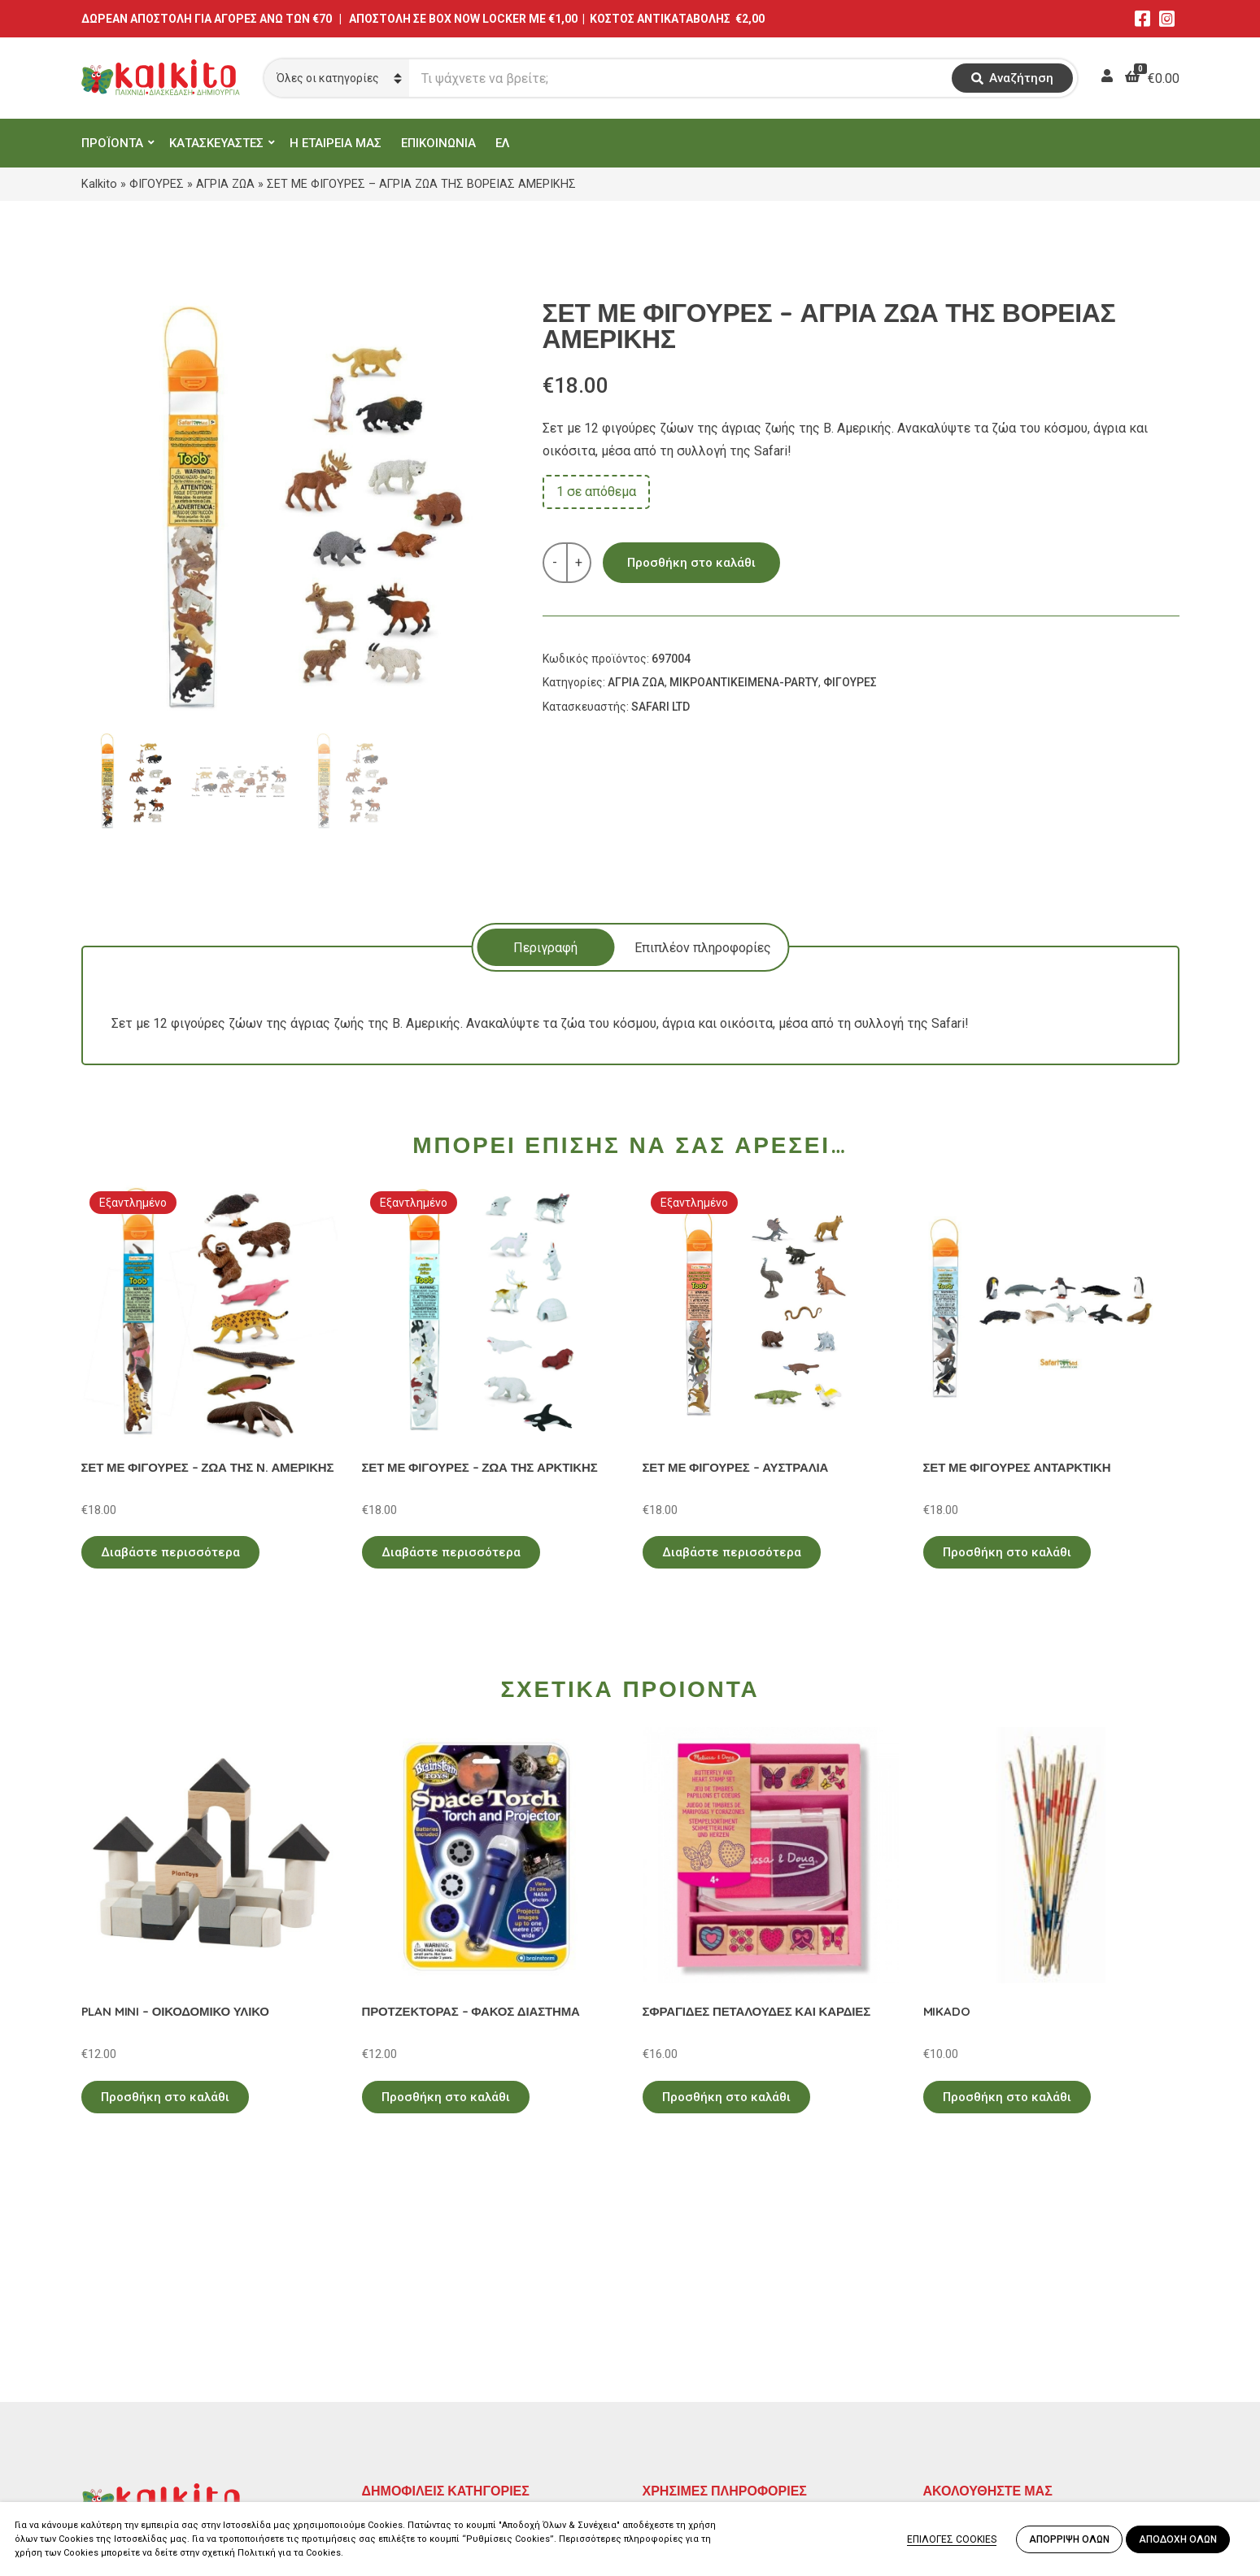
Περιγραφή (545, 947)
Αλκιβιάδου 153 (127, 2440)
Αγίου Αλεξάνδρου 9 (139, 2362)
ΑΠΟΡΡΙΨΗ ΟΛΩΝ (1069, 2539)
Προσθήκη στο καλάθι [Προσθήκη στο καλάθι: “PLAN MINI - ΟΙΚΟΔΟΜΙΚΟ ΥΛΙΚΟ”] (165, 2097)
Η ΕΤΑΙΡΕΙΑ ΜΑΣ (335, 143)
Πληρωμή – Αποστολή (708, 2374)
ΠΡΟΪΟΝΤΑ (112, 143)
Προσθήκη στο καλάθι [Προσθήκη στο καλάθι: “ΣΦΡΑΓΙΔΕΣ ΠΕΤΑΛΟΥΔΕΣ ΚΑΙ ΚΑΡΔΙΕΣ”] (726, 2097)
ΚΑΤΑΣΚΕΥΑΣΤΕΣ (216, 143)
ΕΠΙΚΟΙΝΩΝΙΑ (438, 143)
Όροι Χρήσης (680, 2351)
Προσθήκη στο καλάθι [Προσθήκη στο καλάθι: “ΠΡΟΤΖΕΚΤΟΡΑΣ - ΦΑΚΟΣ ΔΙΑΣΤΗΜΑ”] (445, 2097)
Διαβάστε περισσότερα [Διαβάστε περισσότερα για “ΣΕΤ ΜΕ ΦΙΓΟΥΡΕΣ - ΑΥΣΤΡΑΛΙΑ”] (731, 1552)
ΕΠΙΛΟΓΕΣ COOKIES (951, 2539)
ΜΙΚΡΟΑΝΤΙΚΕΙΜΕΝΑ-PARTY (743, 682)
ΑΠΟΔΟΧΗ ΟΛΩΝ (1178, 2539)
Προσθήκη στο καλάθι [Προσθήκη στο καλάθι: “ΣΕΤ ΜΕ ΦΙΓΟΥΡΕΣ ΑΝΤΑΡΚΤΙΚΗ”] (1007, 1552)
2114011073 (118, 2382)
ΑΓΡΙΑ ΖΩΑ (225, 183)
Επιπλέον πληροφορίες (702, 947)
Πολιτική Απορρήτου (704, 2327)
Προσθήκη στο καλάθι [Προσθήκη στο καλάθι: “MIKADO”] (1007, 2097)
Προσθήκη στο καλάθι (691, 562)
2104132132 (118, 2460)
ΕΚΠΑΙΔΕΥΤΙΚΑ (406, 2327)
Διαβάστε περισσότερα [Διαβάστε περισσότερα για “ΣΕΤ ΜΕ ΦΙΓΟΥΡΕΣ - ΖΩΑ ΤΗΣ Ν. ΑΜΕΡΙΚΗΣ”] (170, 1552)
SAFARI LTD (660, 706)
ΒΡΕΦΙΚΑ (389, 2398)
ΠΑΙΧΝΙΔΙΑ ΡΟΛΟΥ (417, 2374)
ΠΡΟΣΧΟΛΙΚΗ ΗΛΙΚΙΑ (426, 2351)
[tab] (545, 947)
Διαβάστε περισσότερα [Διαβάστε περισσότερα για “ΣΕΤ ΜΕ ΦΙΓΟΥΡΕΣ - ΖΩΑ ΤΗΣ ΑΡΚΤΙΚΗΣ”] (451, 1552)
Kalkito (99, 183)
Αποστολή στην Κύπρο (709, 2398)
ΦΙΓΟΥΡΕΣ (156, 183)
